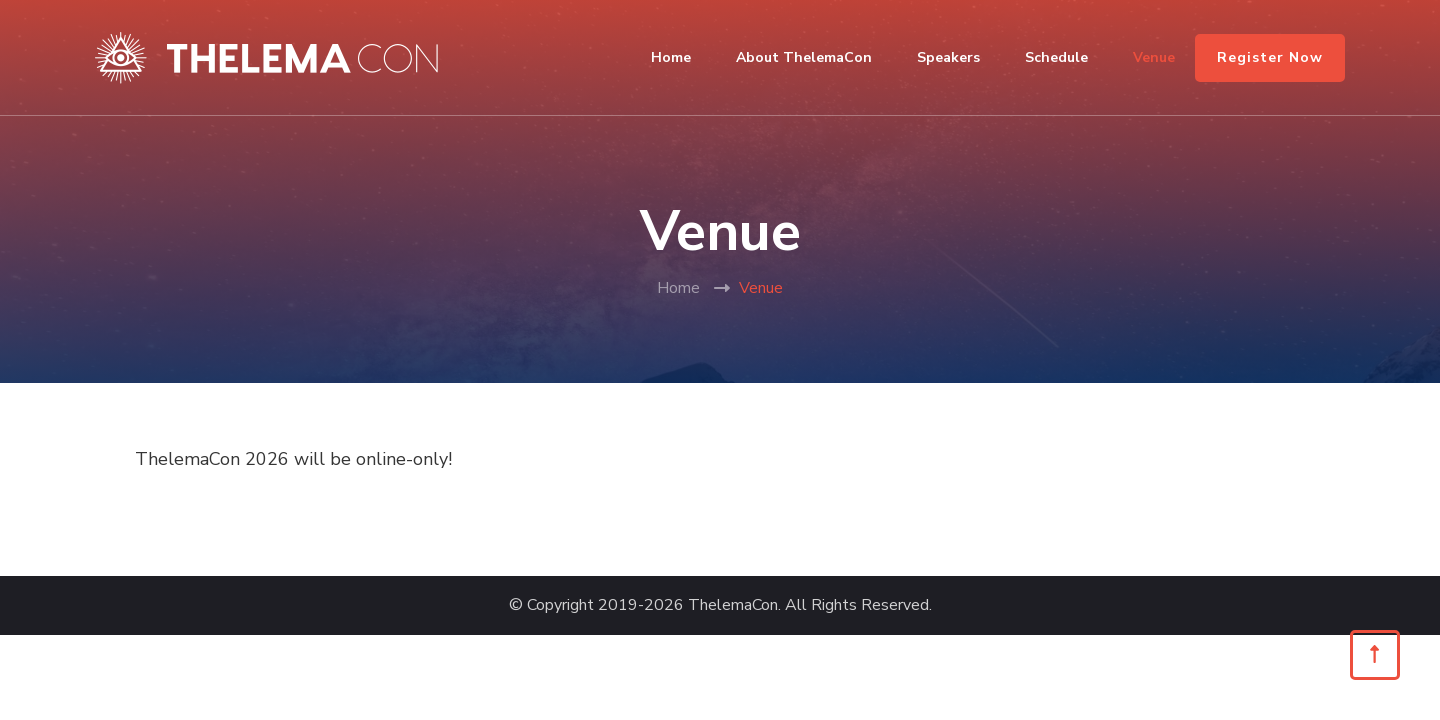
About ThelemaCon (804, 57)
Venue (1154, 57)
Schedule (1056, 57)
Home (671, 57)
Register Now (1270, 57)
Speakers (948, 57)
